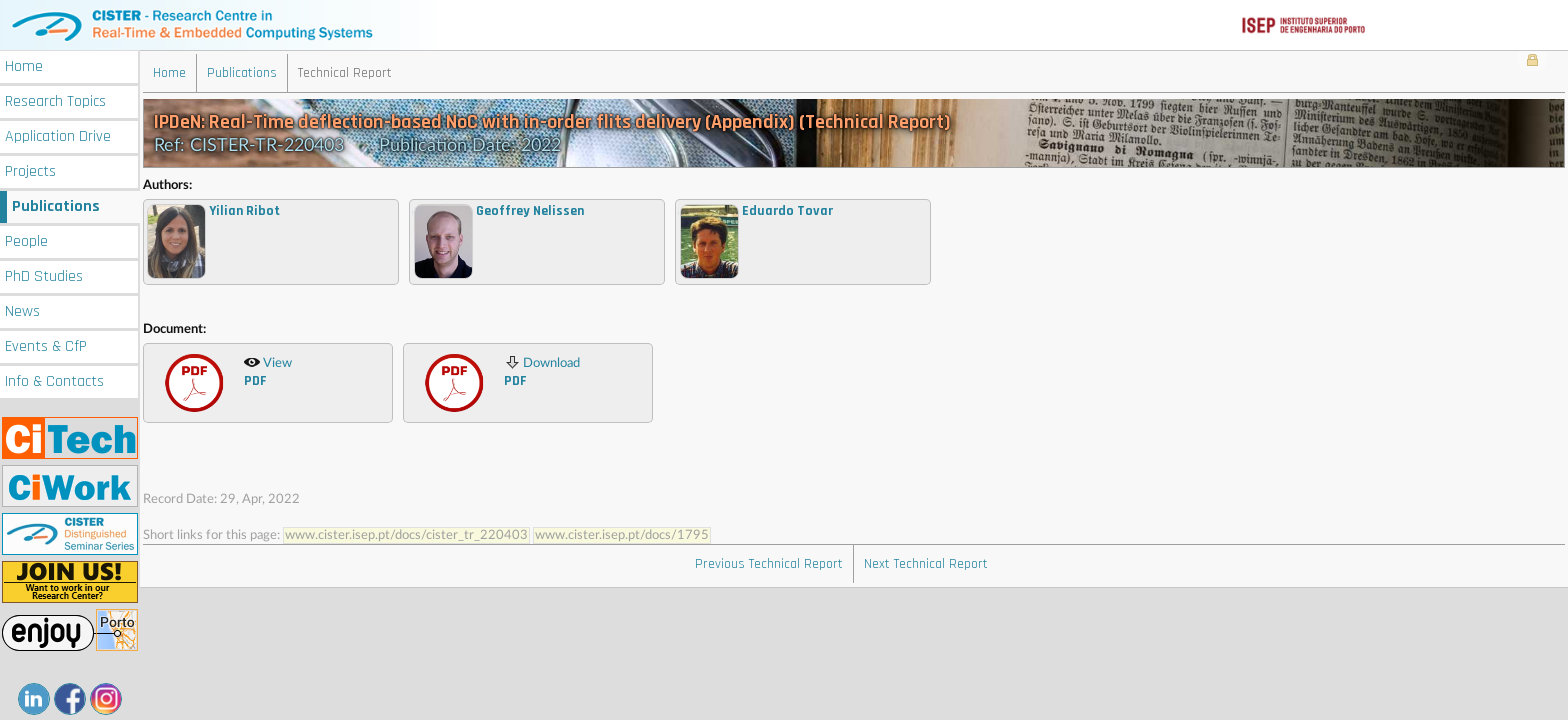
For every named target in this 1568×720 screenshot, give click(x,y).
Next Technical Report (926, 564)
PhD (44, 276)
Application (58, 136)
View (268, 372)
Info (54, 381)
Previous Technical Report (769, 564)
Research (55, 101)
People (26, 241)
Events (46, 346)
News (22, 311)
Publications (56, 206)
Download (542, 372)
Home (24, 66)
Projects (30, 171)
